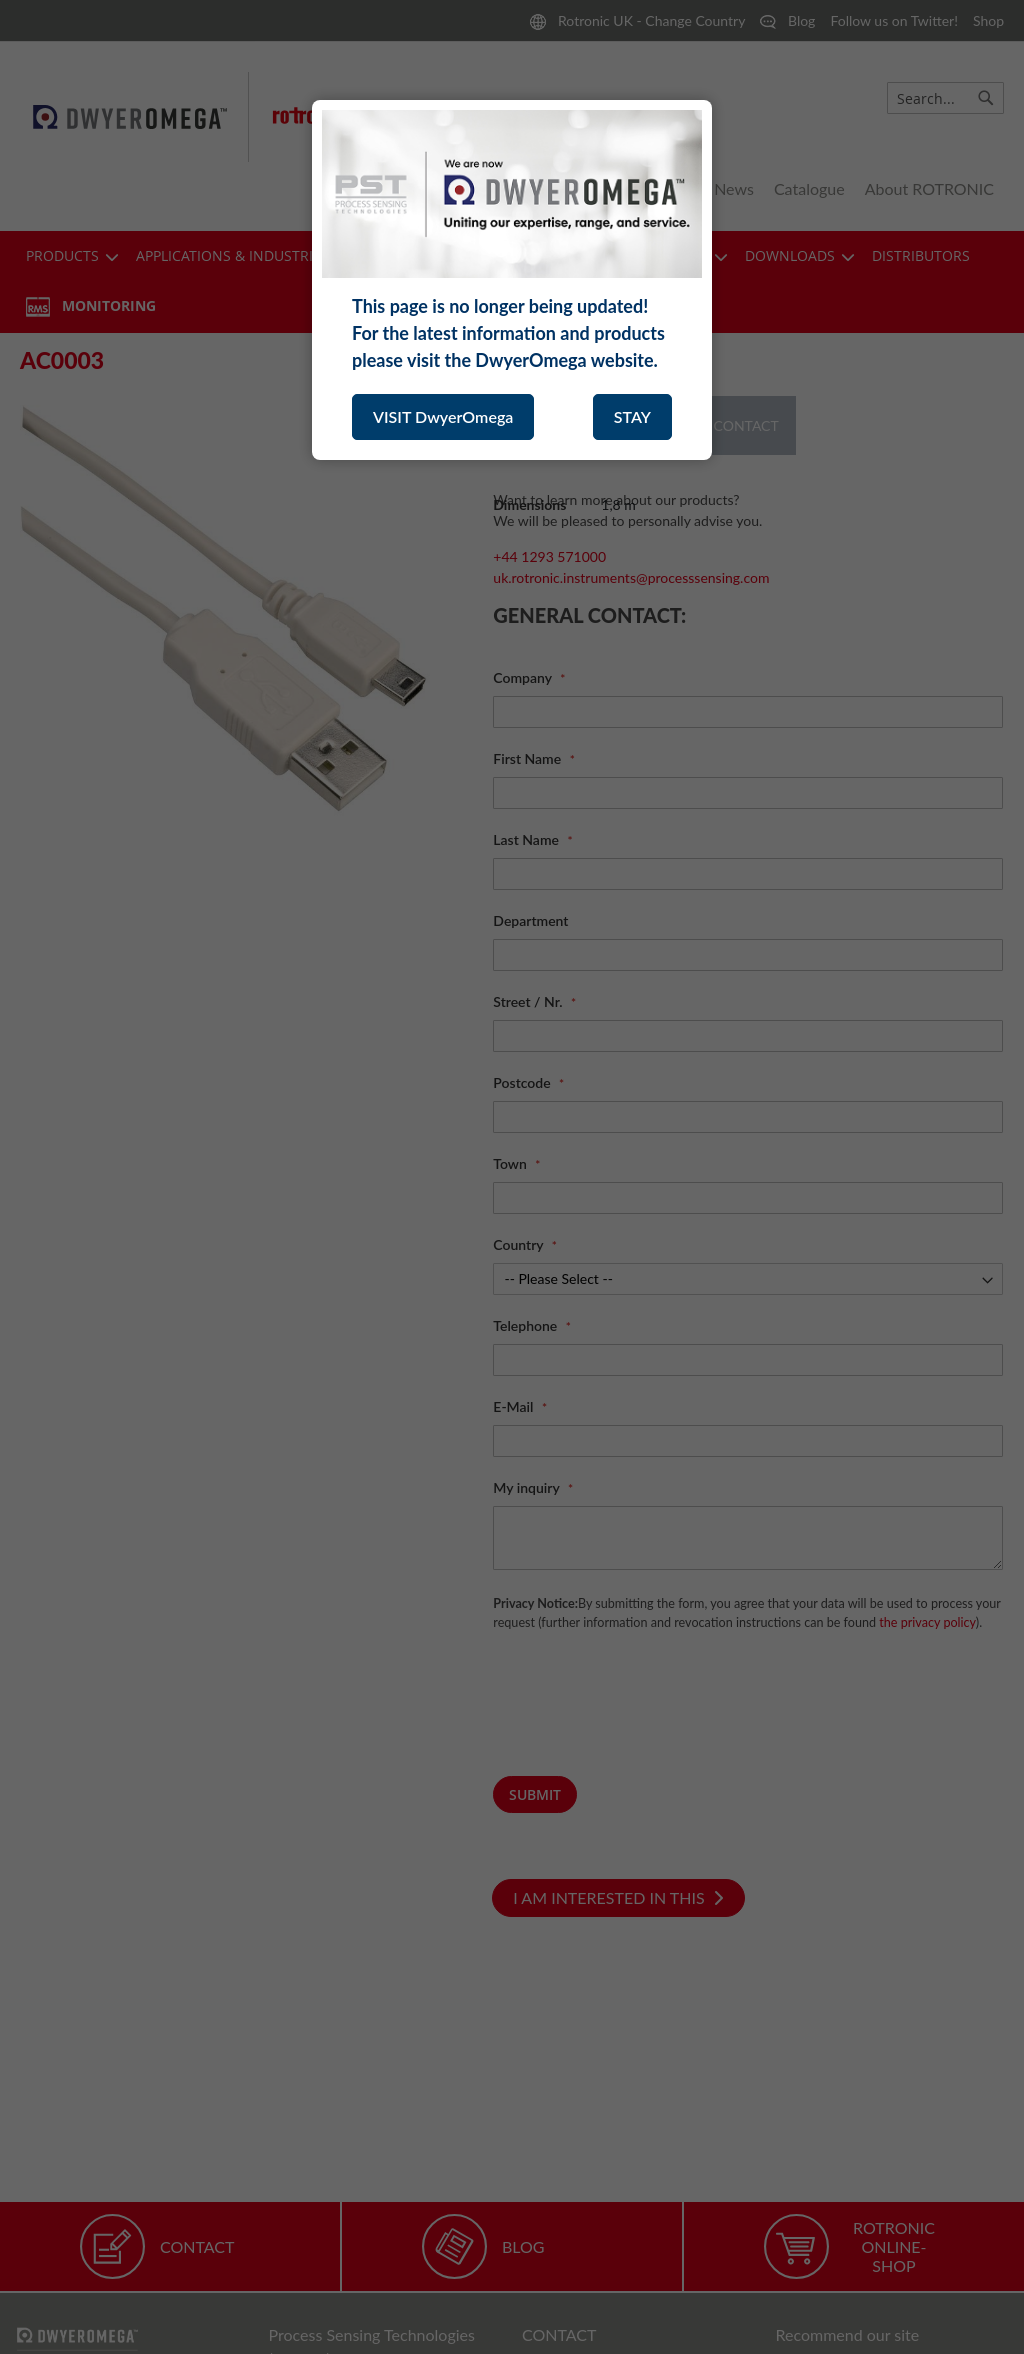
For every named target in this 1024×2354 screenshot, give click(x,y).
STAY (632, 416)
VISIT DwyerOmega (443, 416)
